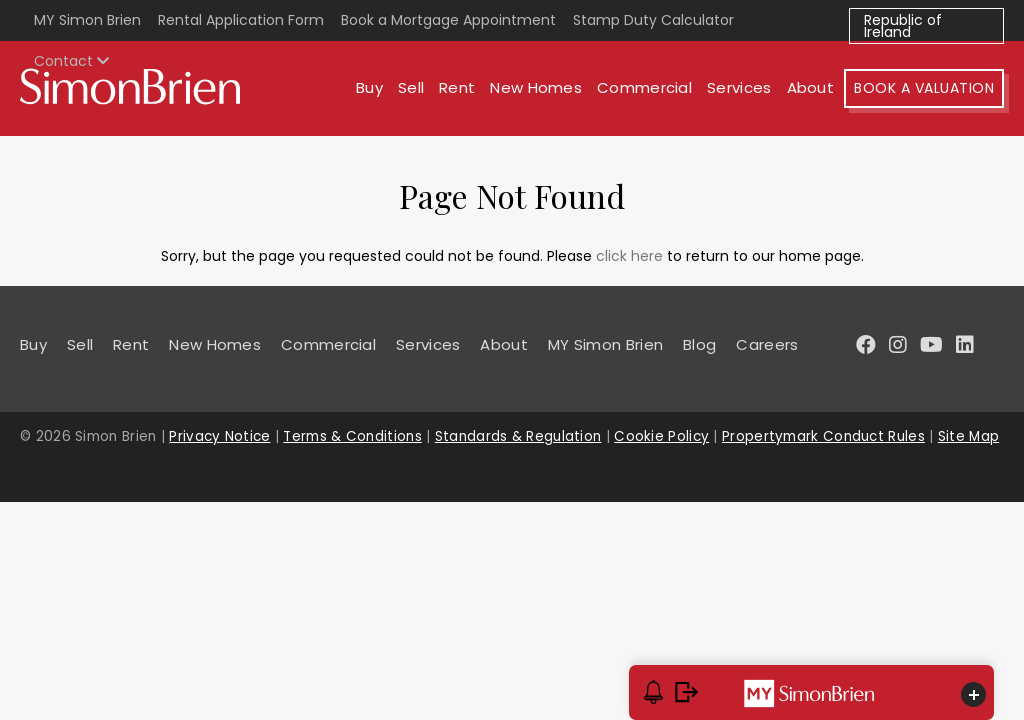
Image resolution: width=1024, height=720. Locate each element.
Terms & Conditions (352, 436)
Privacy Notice (219, 436)
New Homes (536, 87)
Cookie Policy (661, 436)
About (811, 87)
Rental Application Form (241, 20)
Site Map (968, 436)
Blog (699, 344)
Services (739, 87)
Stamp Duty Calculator (653, 20)
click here (629, 256)
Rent (457, 87)
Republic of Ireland (903, 26)
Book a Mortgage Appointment (448, 20)
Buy (369, 87)
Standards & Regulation (518, 436)
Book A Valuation (924, 88)
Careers (767, 344)
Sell (411, 87)
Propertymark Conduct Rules (823, 436)
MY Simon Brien (87, 20)
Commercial (644, 87)
